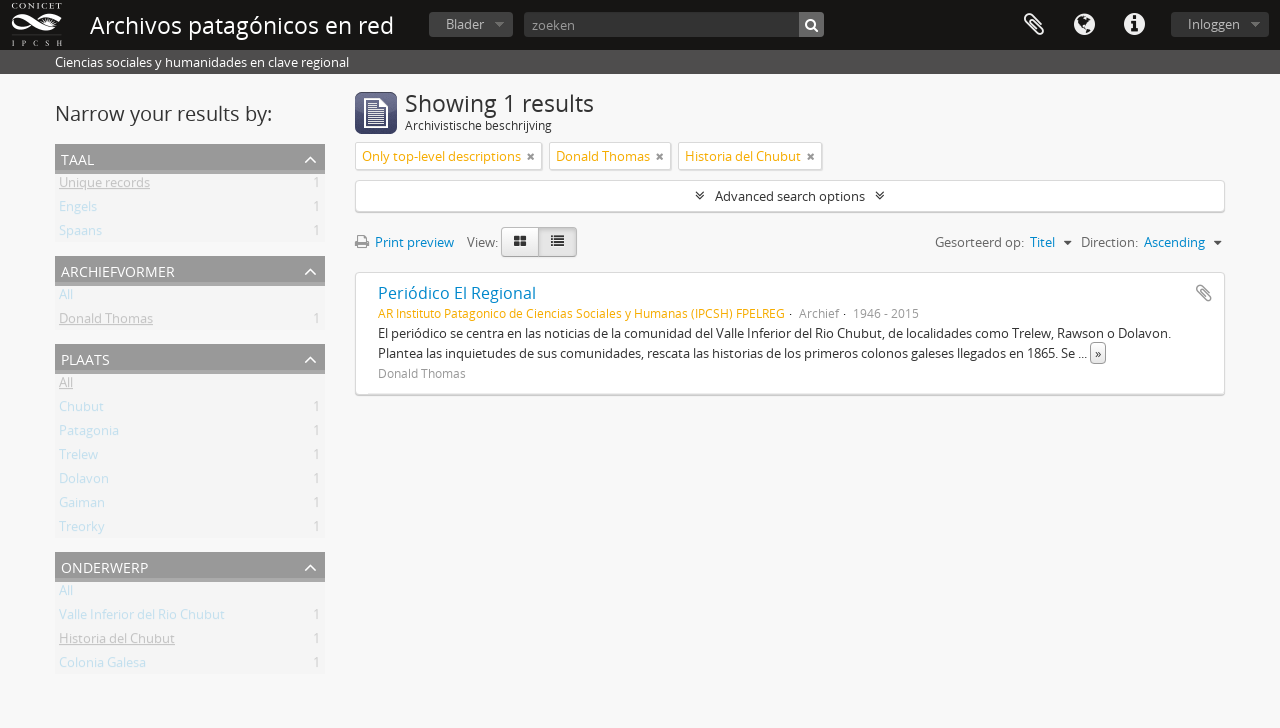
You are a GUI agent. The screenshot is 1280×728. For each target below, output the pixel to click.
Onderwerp (104, 565)
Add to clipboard (1204, 293)
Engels (78, 210)
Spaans (80, 234)
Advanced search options (790, 196)
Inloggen (1214, 24)
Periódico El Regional (457, 293)
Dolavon (84, 482)
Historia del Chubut (117, 642)
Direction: (1109, 242)
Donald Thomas (106, 322)
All (66, 298)
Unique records (104, 186)
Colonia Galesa (102, 666)
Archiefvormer (118, 269)
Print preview (404, 242)
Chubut (81, 410)
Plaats (85, 357)
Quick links (1134, 25)
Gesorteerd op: (979, 242)
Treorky (82, 530)
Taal (1084, 25)
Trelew (78, 458)
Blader (465, 24)
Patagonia (89, 434)
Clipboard (1034, 25)
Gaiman (82, 506)
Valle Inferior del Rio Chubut (142, 618)
